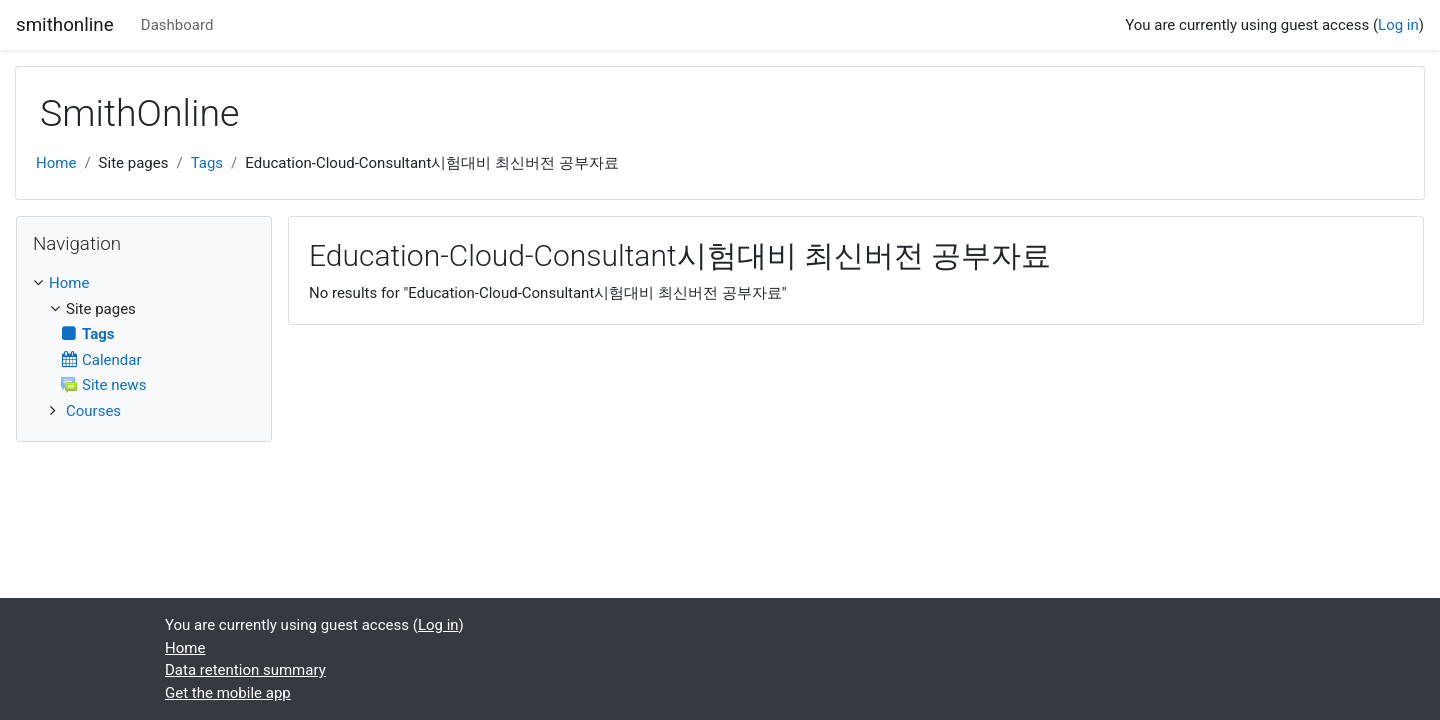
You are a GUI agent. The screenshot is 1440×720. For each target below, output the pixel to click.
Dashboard (177, 25)
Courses (93, 411)
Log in (1398, 25)
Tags (207, 163)
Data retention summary (245, 670)
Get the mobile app (228, 693)
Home (56, 163)
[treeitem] (144, 283)
